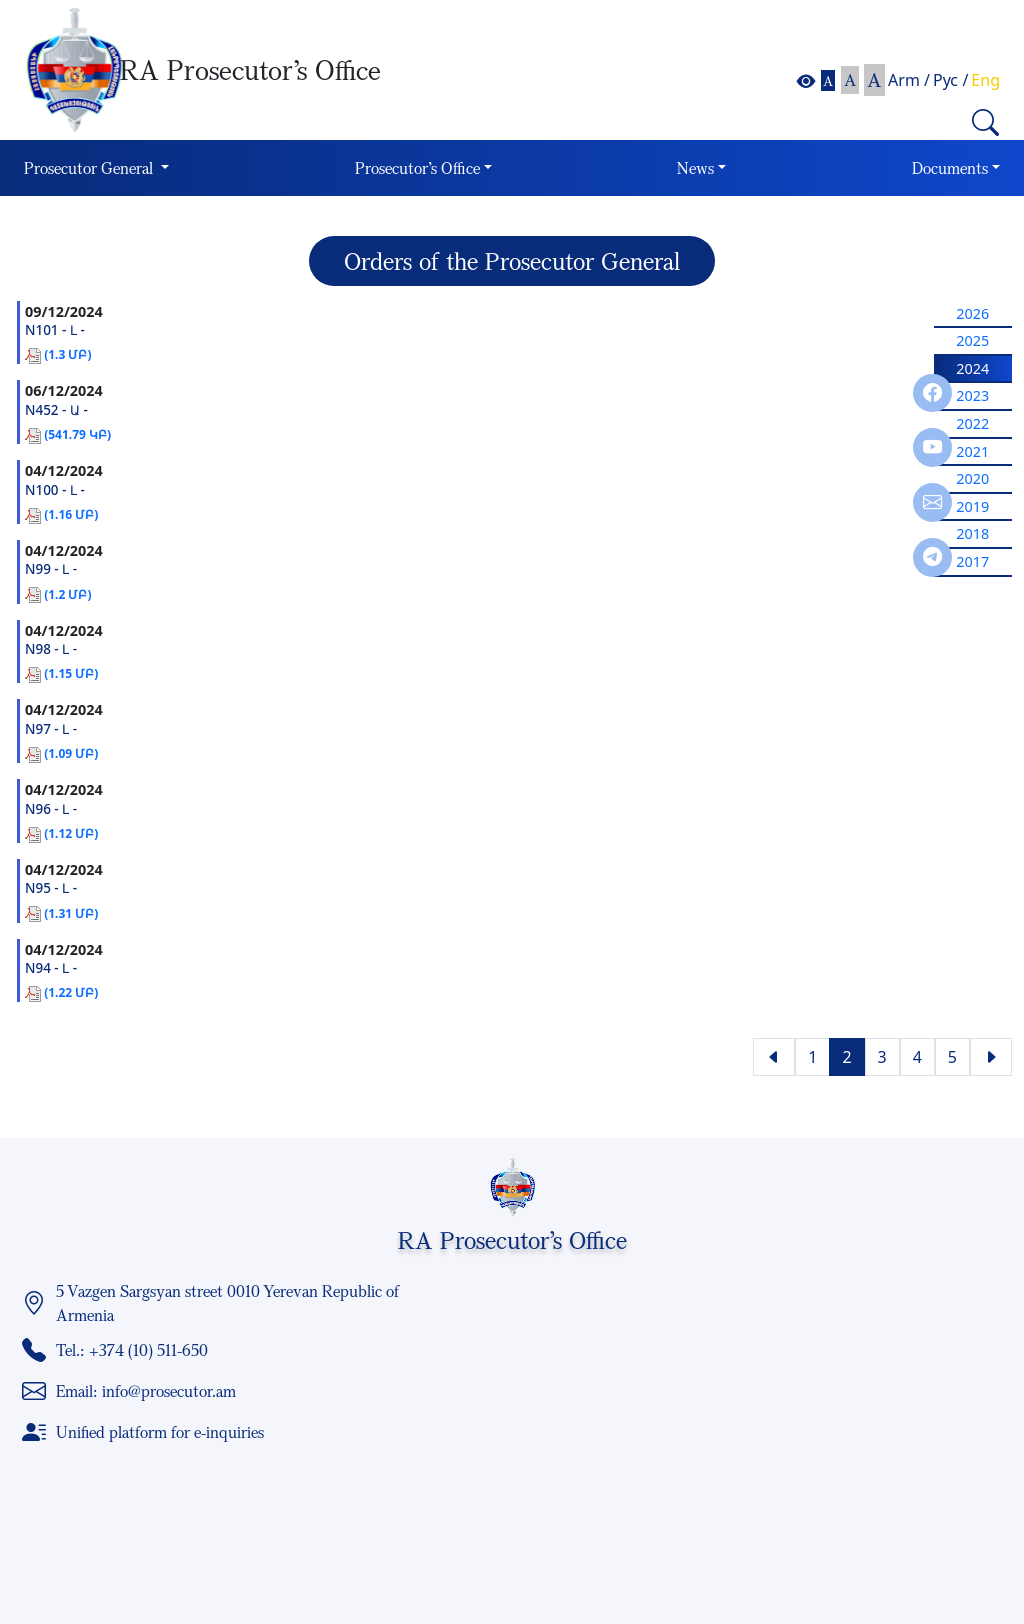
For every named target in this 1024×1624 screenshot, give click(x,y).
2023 (972, 395)
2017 (972, 561)
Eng (985, 80)
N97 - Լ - (51, 729)
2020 (972, 478)
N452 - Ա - (56, 410)
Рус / (950, 80)
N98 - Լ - (51, 649)
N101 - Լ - (55, 330)
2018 (972, 533)
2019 (972, 506)
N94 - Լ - (51, 968)
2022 (972, 423)
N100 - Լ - (55, 490)
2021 (972, 451)
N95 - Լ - (51, 888)
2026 (972, 313)
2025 (972, 340)
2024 (972, 368)
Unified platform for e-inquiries (160, 1432)
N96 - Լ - (51, 809)
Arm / (909, 80)
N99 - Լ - (51, 569)
